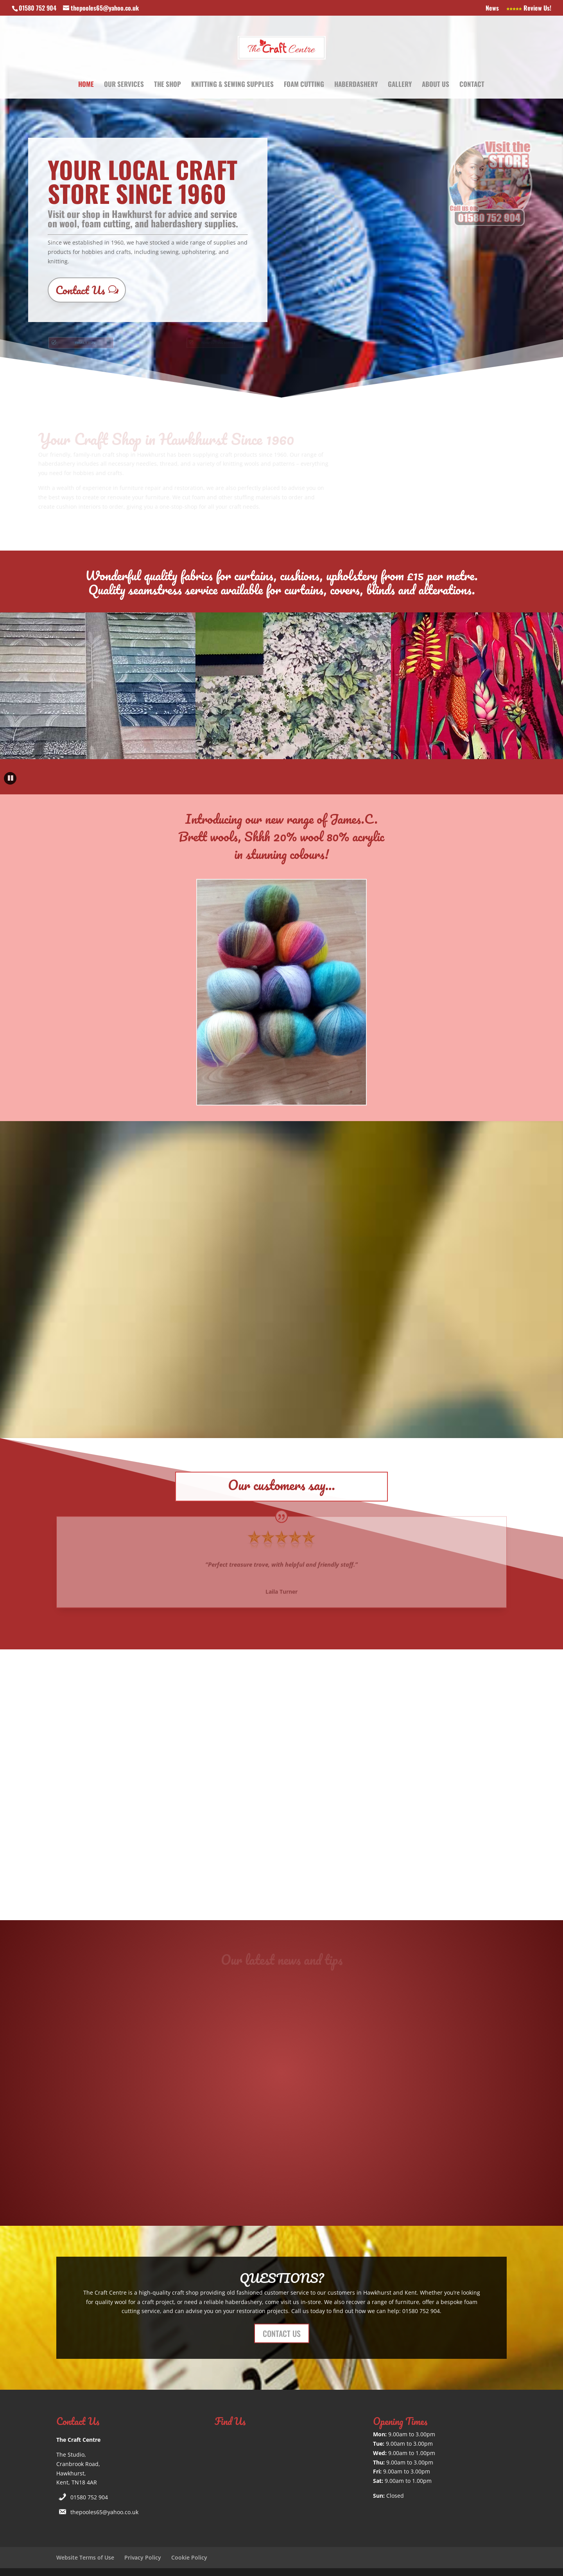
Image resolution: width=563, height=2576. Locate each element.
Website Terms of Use (85, 2557)
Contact (471, 85)
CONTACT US (282, 2333)
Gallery (400, 85)
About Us (435, 85)
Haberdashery (356, 85)
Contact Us (80, 290)
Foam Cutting (304, 85)
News (492, 9)
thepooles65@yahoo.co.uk (104, 2512)
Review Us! (528, 9)
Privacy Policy (142, 2557)
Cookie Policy (189, 2557)
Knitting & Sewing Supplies (232, 85)
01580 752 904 (89, 2497)
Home (86, 85)
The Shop (167, 85)
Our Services (124, 85)
